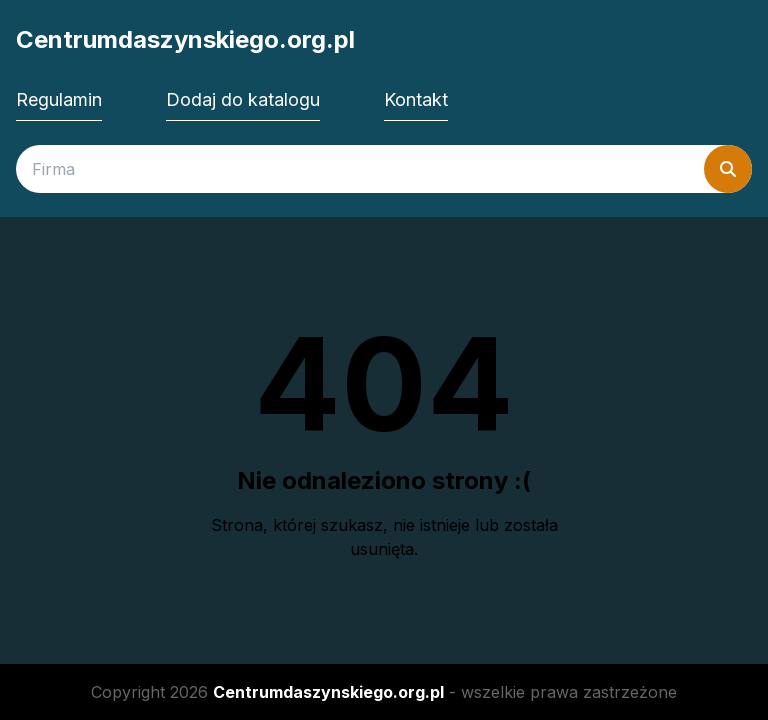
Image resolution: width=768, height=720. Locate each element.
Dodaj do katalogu (243, 99)
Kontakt (416, 99)
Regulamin (59, 99)
